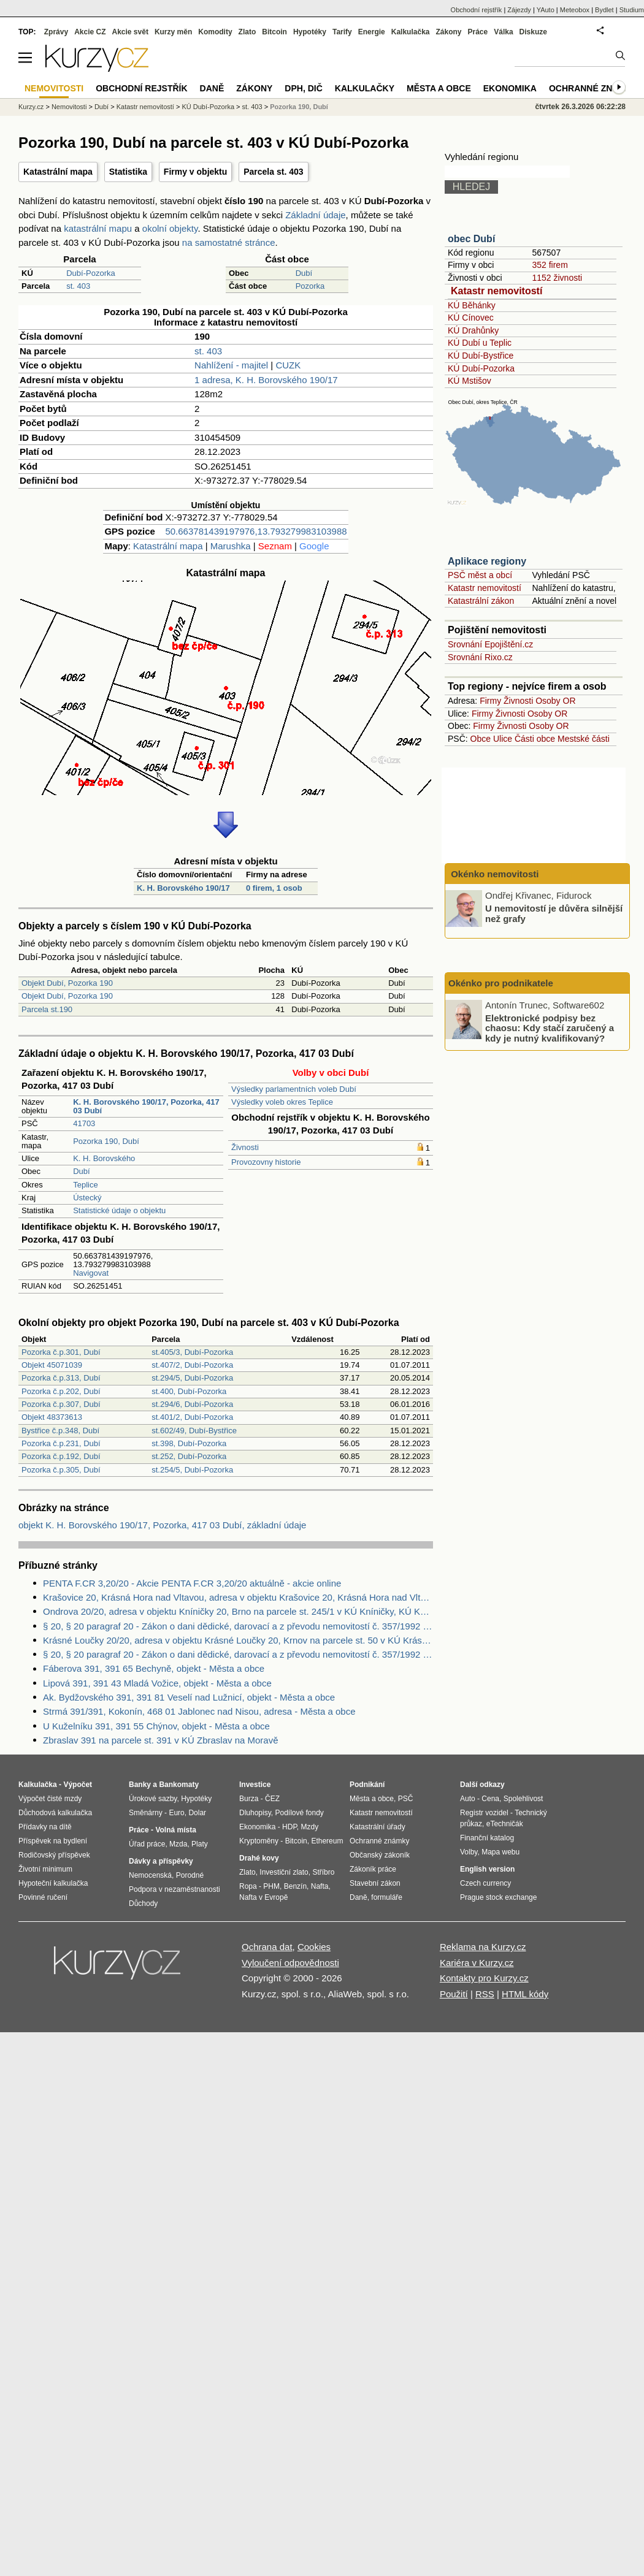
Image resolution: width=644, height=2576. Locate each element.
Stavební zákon (375, 1883)
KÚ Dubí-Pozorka (481, 368)
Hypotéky (309, 32)
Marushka (230, 546)
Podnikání (367, 1784)
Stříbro (323, 1872)
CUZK (288, 365)
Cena (490, 1798)
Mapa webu (500, 1852)
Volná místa (175, 1830)
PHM (271, 1886)
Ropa (248, 1886)
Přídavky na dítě (45, 1827)
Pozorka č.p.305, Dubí (61, 1469)
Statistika (128, 172)
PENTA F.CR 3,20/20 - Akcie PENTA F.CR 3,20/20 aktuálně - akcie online (192, 1583)
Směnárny (146, 1812)
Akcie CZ (89, 32)
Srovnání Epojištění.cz (490, 644)
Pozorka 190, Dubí (106, 1141)
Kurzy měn (173, 32)
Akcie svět (130, 32)
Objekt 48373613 (51, 1417)
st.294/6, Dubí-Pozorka (192, 1404)
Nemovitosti (69, 106)
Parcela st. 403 (273, 172)
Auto (467, 1798)
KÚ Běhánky (472, 305)
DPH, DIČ (303, 88)
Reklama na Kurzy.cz (483, 1947)
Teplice (85, 1184)
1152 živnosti (557, 278)
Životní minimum (45, 1869)
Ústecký (87, 1197)
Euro (176, 1812)
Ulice (502, 739)
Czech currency (485, 1883)
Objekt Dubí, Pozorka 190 (67, 983)
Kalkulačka (410, 32)
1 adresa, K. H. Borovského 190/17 (265, 380)
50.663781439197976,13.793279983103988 (256, 531)
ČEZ (272, 1798)
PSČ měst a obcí (480, 575)
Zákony (448, 32)
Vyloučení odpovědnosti (290, 1962)
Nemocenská (150, 1875)
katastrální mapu (98, 228)
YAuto (545, 9)
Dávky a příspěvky (161, 1861)
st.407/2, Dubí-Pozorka (192, 1365)
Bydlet (604, 9)
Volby (468, 1852)
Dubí (304, 273)
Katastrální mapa (58, 172)
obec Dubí (471, 239)
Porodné (190, 1875)
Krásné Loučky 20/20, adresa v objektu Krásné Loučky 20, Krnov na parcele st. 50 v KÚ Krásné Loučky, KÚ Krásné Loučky (238, 1640)
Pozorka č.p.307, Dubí (61, 1404)
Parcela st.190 (46, 1009)
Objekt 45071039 (51, 1365)
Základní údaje (315, 215)
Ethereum (327, 1841)
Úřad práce (147, 1844)
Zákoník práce (373, 1869)
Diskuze (533, 32)
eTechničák (504, 1824)
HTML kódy (525, 1994)
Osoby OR (555, 701)
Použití (454, 1994)
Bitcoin (274, 32)
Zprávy (56, 32)
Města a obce (439, 88)
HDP (289, 1827)
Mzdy (310, 1827)
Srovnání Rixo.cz (480, 657)
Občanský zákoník (380, 1855)
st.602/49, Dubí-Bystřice (194, 1430)
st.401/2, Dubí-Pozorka (192, 1417)
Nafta (320, 1886)
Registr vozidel (484, 1812)
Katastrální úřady (377, 1827)
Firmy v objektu (195, 172)
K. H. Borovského (104, 1158)
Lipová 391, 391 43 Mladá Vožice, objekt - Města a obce (157, 1683)
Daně (212, 88)
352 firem (549, 265)
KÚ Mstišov (469, 381)
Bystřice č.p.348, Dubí (60, 1430)
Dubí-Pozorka (90, 273)
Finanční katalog (487, 1838)
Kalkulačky (364, 88)
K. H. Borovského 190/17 (183, 888)
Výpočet (77, 1784)
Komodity (215, 32)
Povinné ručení (42, 1897)
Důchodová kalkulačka (55, 1812)
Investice (254, 1784)
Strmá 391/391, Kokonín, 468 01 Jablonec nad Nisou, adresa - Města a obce (199, 1711)
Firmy (490, 701)
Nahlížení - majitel (231, 365)
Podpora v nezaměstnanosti (174, 1889)
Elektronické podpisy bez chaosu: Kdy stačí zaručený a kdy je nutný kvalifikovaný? (549, 1027)
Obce (480, 739)
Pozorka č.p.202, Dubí (61, 1391)
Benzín (295, 1886)
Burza (248, 1798)
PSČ (405, 1798)
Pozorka (310, 286)
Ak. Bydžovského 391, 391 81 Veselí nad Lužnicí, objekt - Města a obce (189, 1697)
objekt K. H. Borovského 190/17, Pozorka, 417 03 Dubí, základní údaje (162, 1525)
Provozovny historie (266, 1162)
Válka (503, 32)
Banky (140, 1784)
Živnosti (245, 1147)
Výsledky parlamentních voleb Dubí (293, 1089)
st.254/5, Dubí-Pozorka (192, 1469)
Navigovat (91, 1273)
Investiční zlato (283, 1872)
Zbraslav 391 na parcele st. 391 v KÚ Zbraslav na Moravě (160, 1740)
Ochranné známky (593, 88)
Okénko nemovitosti (493, 874)
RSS (484, 1994)
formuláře (386, 1897)
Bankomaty (179, 1784)
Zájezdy (519, 9)
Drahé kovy (259, 1858)
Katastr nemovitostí (496, 291)
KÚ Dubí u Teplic (480, 343)
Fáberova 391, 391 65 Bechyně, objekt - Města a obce (153, 1668)
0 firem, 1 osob (274, 888)
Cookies (314, 1947)
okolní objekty (170, 228)
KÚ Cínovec (471, 317)
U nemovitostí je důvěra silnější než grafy (554, 913)
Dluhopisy (255, 1812)
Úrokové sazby (153, 1798)
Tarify (342, 32)
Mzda (178, 1844)
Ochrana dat (267, 1947)
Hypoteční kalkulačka (53, 1883)
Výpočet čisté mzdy (50, 1798)
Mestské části (584, 739)
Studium (631, 9)
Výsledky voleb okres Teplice (282, 1102)
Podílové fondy (299, 1812)
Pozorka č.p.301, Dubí (61, 1352)
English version (487, 1869)
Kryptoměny (258, 1841)
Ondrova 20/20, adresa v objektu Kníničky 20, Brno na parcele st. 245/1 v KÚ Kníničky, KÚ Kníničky (238, 1611)
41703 (84, 1123)
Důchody (143, 1903)
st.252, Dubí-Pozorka (188, 1456)
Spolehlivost (523, 1798)
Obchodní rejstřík (476, 9)
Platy (199, 1844)
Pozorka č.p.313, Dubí (61, 1377)
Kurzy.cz (31, 106)
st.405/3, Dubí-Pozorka (192, 1352)
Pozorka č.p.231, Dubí (61, 1443)
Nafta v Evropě (263, 1897)
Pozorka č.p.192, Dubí (61, 1456)
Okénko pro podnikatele (500, 983)
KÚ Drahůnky (473, 330)
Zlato (247, 32)
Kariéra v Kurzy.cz (477, 1962)
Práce (478, 32)
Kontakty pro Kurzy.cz (484, 1978)
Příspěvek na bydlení (52, 1841)
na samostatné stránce (228, 242)
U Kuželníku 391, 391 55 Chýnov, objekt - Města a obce (156, 1726)
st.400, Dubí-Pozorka (188, 1391)
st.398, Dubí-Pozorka (188, 1443)
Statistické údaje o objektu (119, 1210)
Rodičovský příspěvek (54, 1855)
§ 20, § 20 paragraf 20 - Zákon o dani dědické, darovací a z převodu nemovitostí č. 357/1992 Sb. (238, 1626)
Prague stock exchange (498, 1897)
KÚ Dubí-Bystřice (480, 355)
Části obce (535, 739)
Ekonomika (510, 88)
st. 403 (78, 286)
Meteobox (574, 9)
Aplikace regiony (487, 561)
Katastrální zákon (481, 601)
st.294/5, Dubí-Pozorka (192, 1377)
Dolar (197, 1812)
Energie (371, 32)
